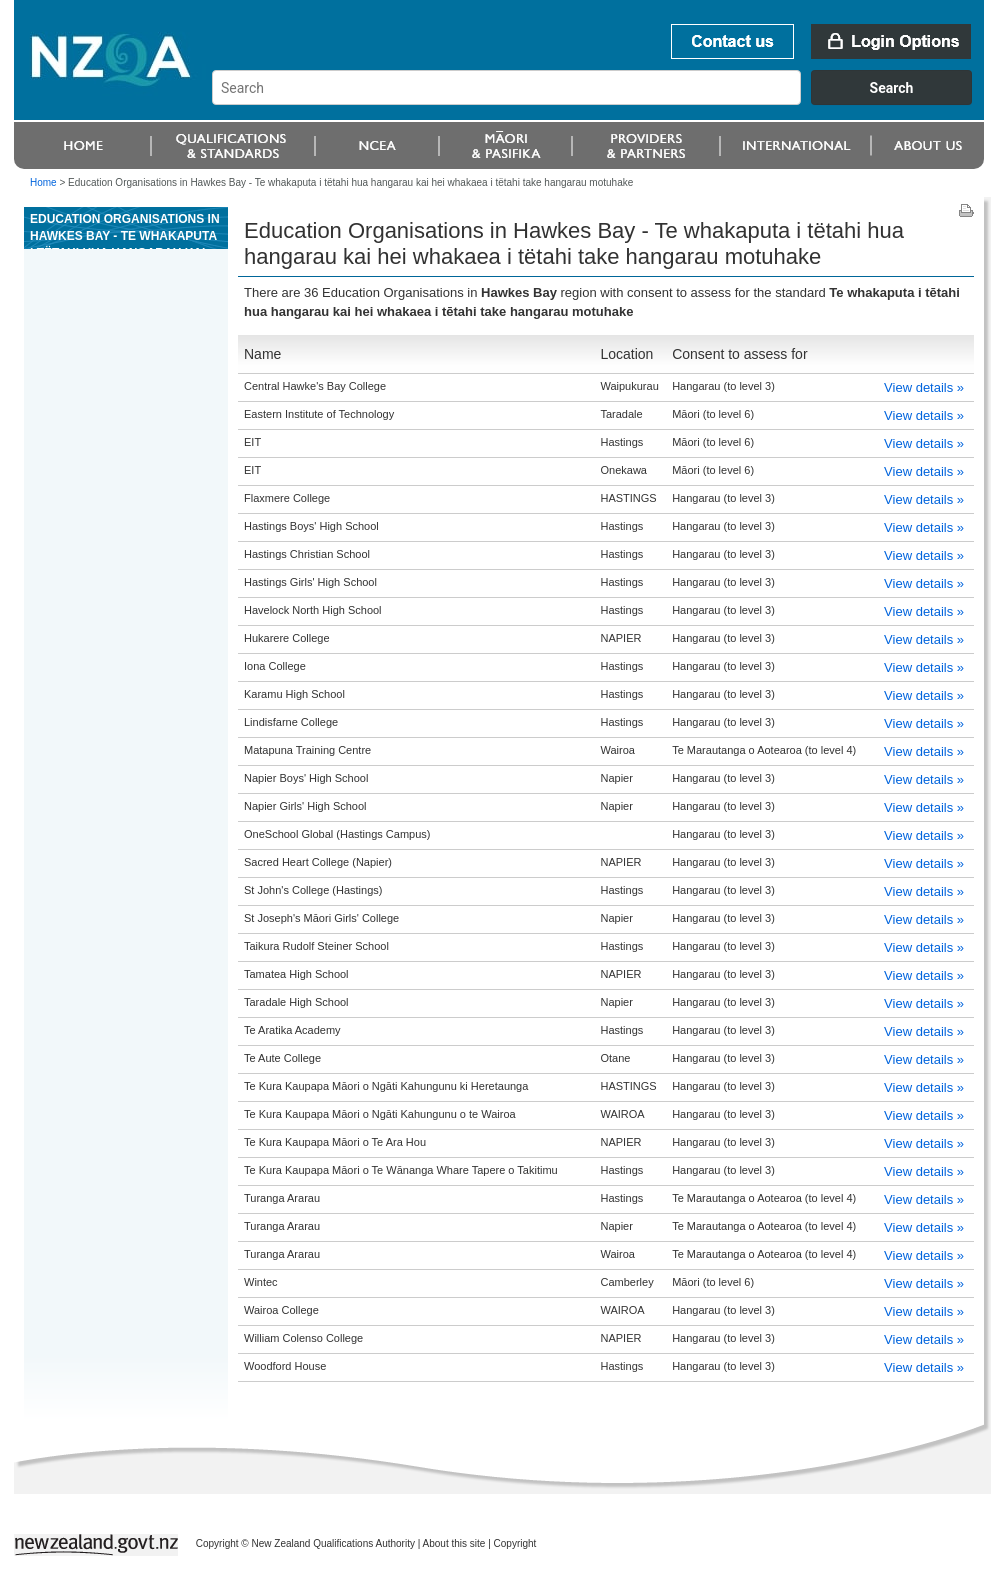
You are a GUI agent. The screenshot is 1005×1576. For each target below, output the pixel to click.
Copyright (515, 1543)
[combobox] (601, 100)
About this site (454, 1543)
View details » (924, 387)
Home (43, 182)
